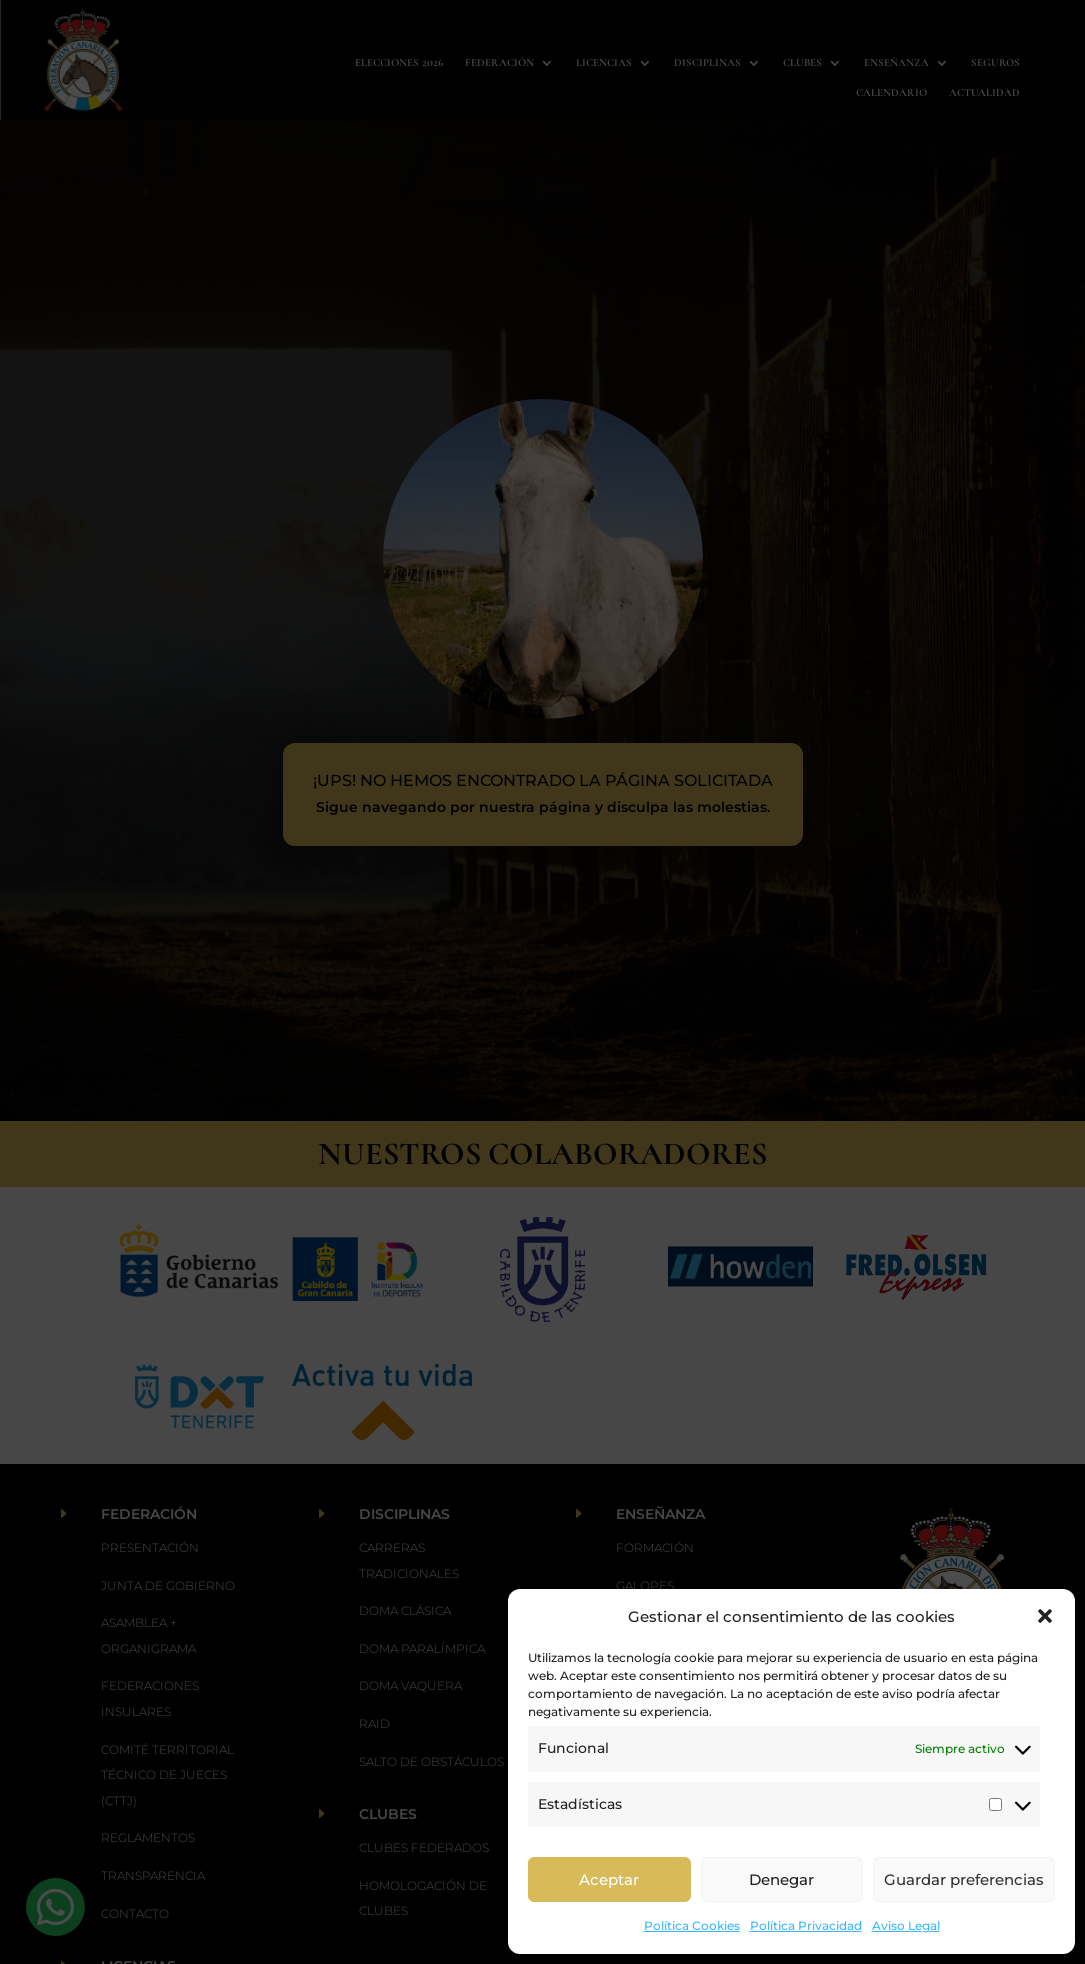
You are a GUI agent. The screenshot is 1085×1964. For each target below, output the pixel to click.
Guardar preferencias (964, 1879)
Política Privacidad (806, 1925)
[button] (1045, 1616)
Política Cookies (692, 1925)
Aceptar (609, 1879)
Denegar (781, 1879)
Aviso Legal (906, 1925)
